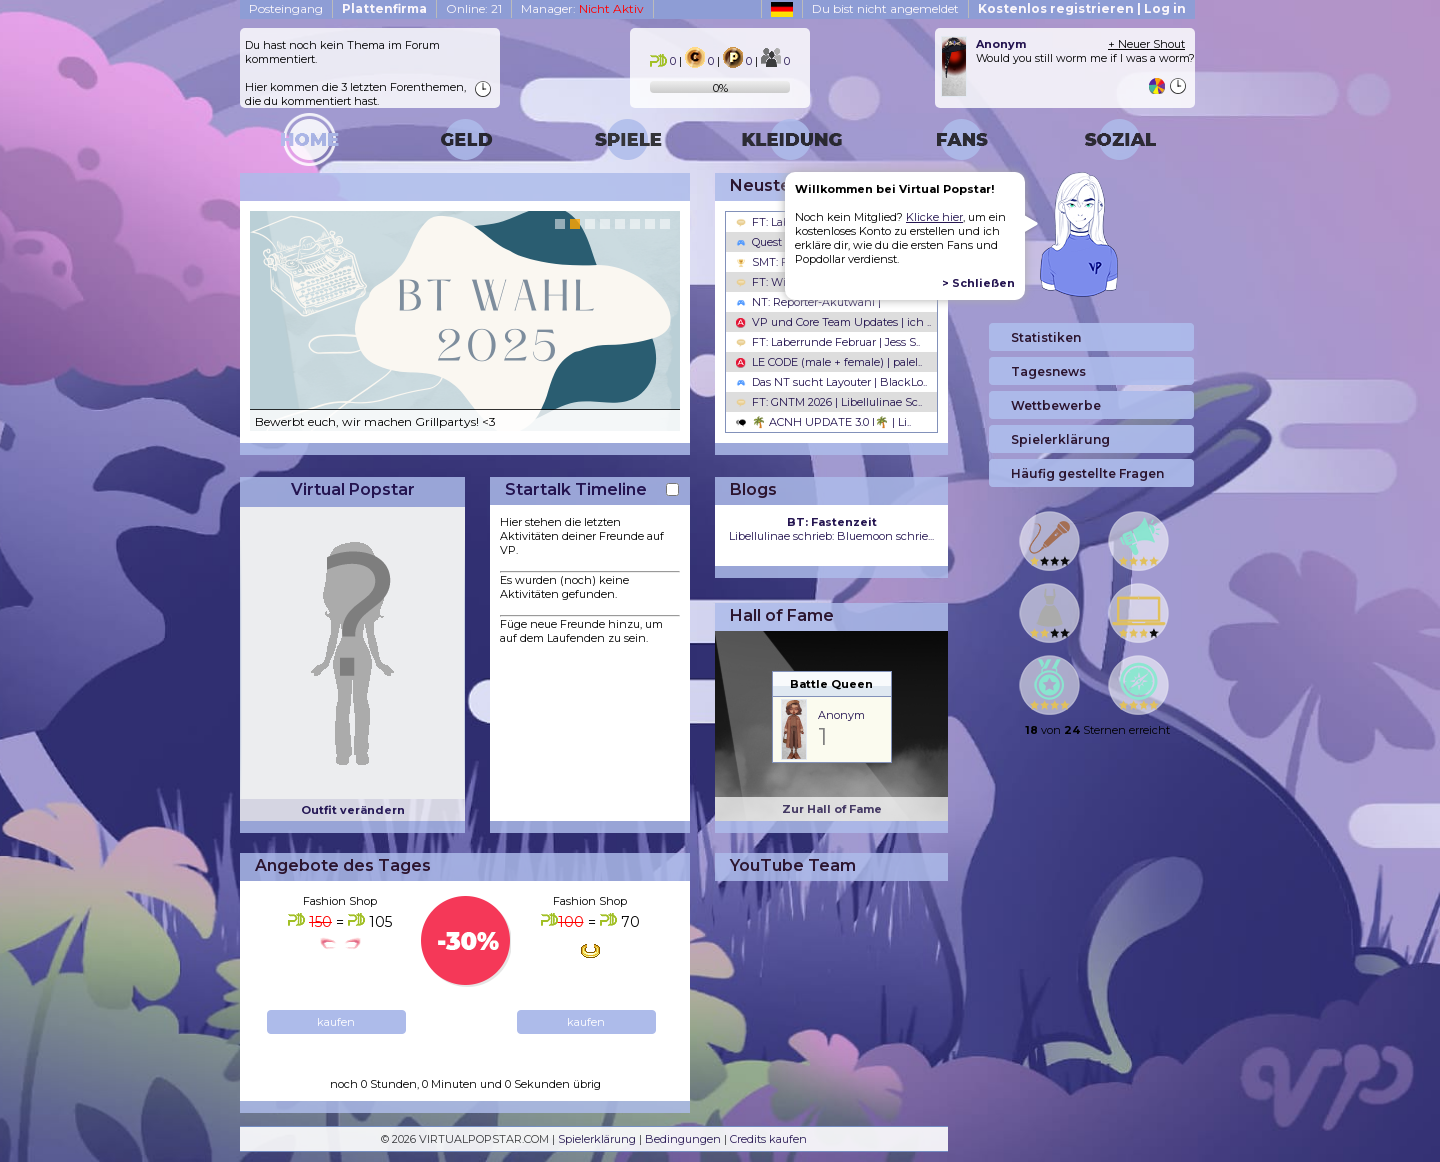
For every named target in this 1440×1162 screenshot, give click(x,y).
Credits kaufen (768, 1139)
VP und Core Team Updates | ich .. (833, 322)
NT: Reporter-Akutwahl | (808, 302)
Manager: (582, 8)
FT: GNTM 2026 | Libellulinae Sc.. (829, 402)
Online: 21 (474, 8)
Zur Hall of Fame (832, 809)
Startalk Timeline (576, 489)
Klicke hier (934, 217)
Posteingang (286, 8)
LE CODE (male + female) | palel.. (829, 362)
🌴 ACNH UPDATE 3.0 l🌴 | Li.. (823, 422)
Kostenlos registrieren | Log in (1082, 8)
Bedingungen (683, 1139)
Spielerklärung (597, 1139)
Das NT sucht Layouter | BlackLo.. (831, 382)
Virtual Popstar (353, 489)
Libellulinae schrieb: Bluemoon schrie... (831, 529)
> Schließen (978, 283)
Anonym (841, 715)
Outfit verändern (353, 810)
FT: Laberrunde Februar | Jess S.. (828, 342)
